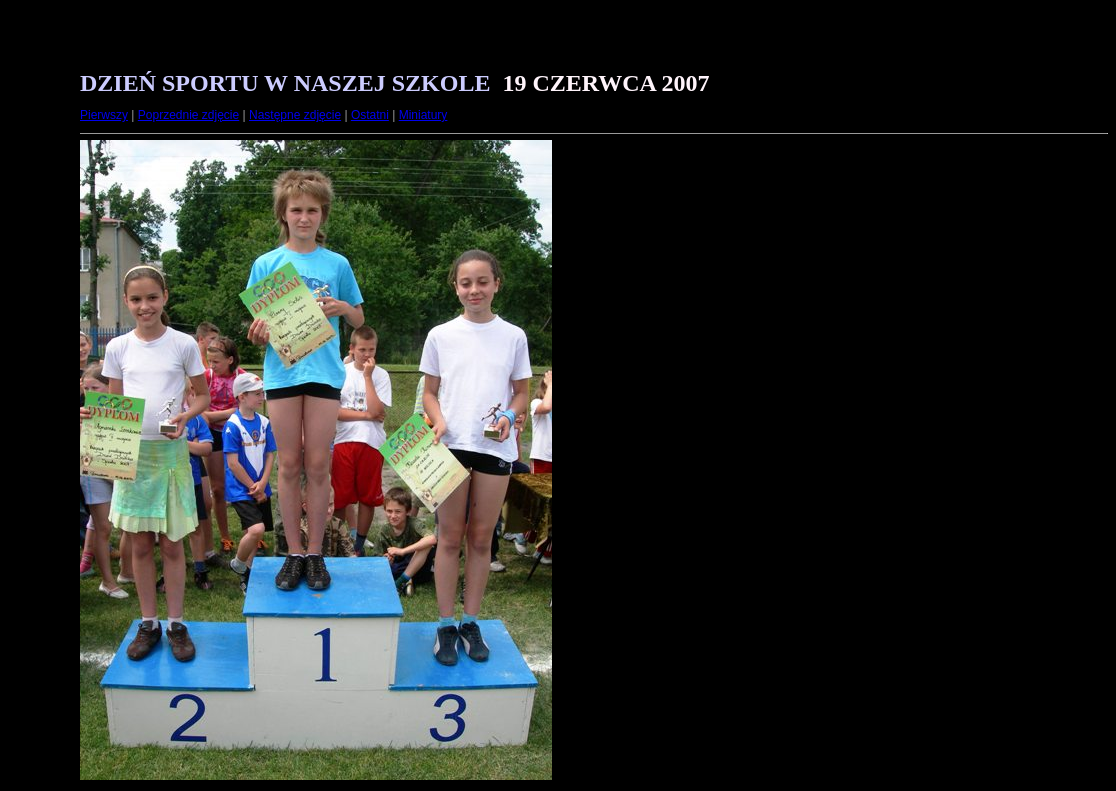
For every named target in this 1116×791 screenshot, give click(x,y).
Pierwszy (104, 115)
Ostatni (370, 115)
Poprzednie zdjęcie (188, 115)
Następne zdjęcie (295, 115)
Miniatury (423, 115)
